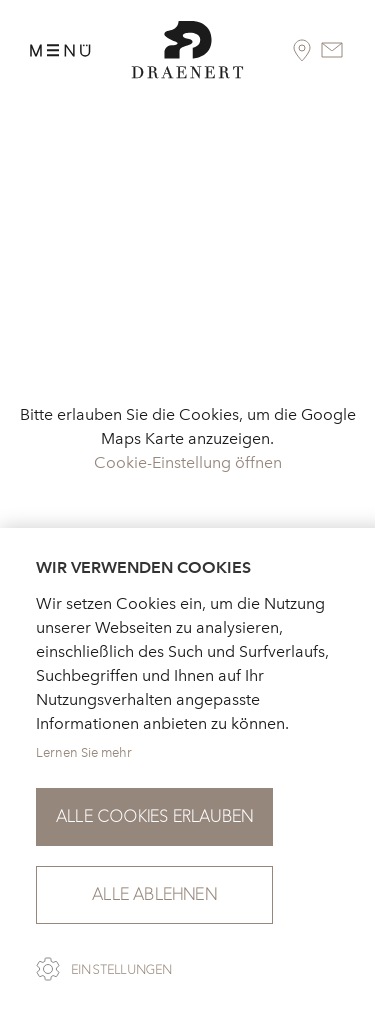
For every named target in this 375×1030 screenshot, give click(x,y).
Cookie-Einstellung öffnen (188, 462)
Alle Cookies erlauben (154, 816)
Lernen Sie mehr (84, 752)
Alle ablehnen (154, 894)
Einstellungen (122, 970)
